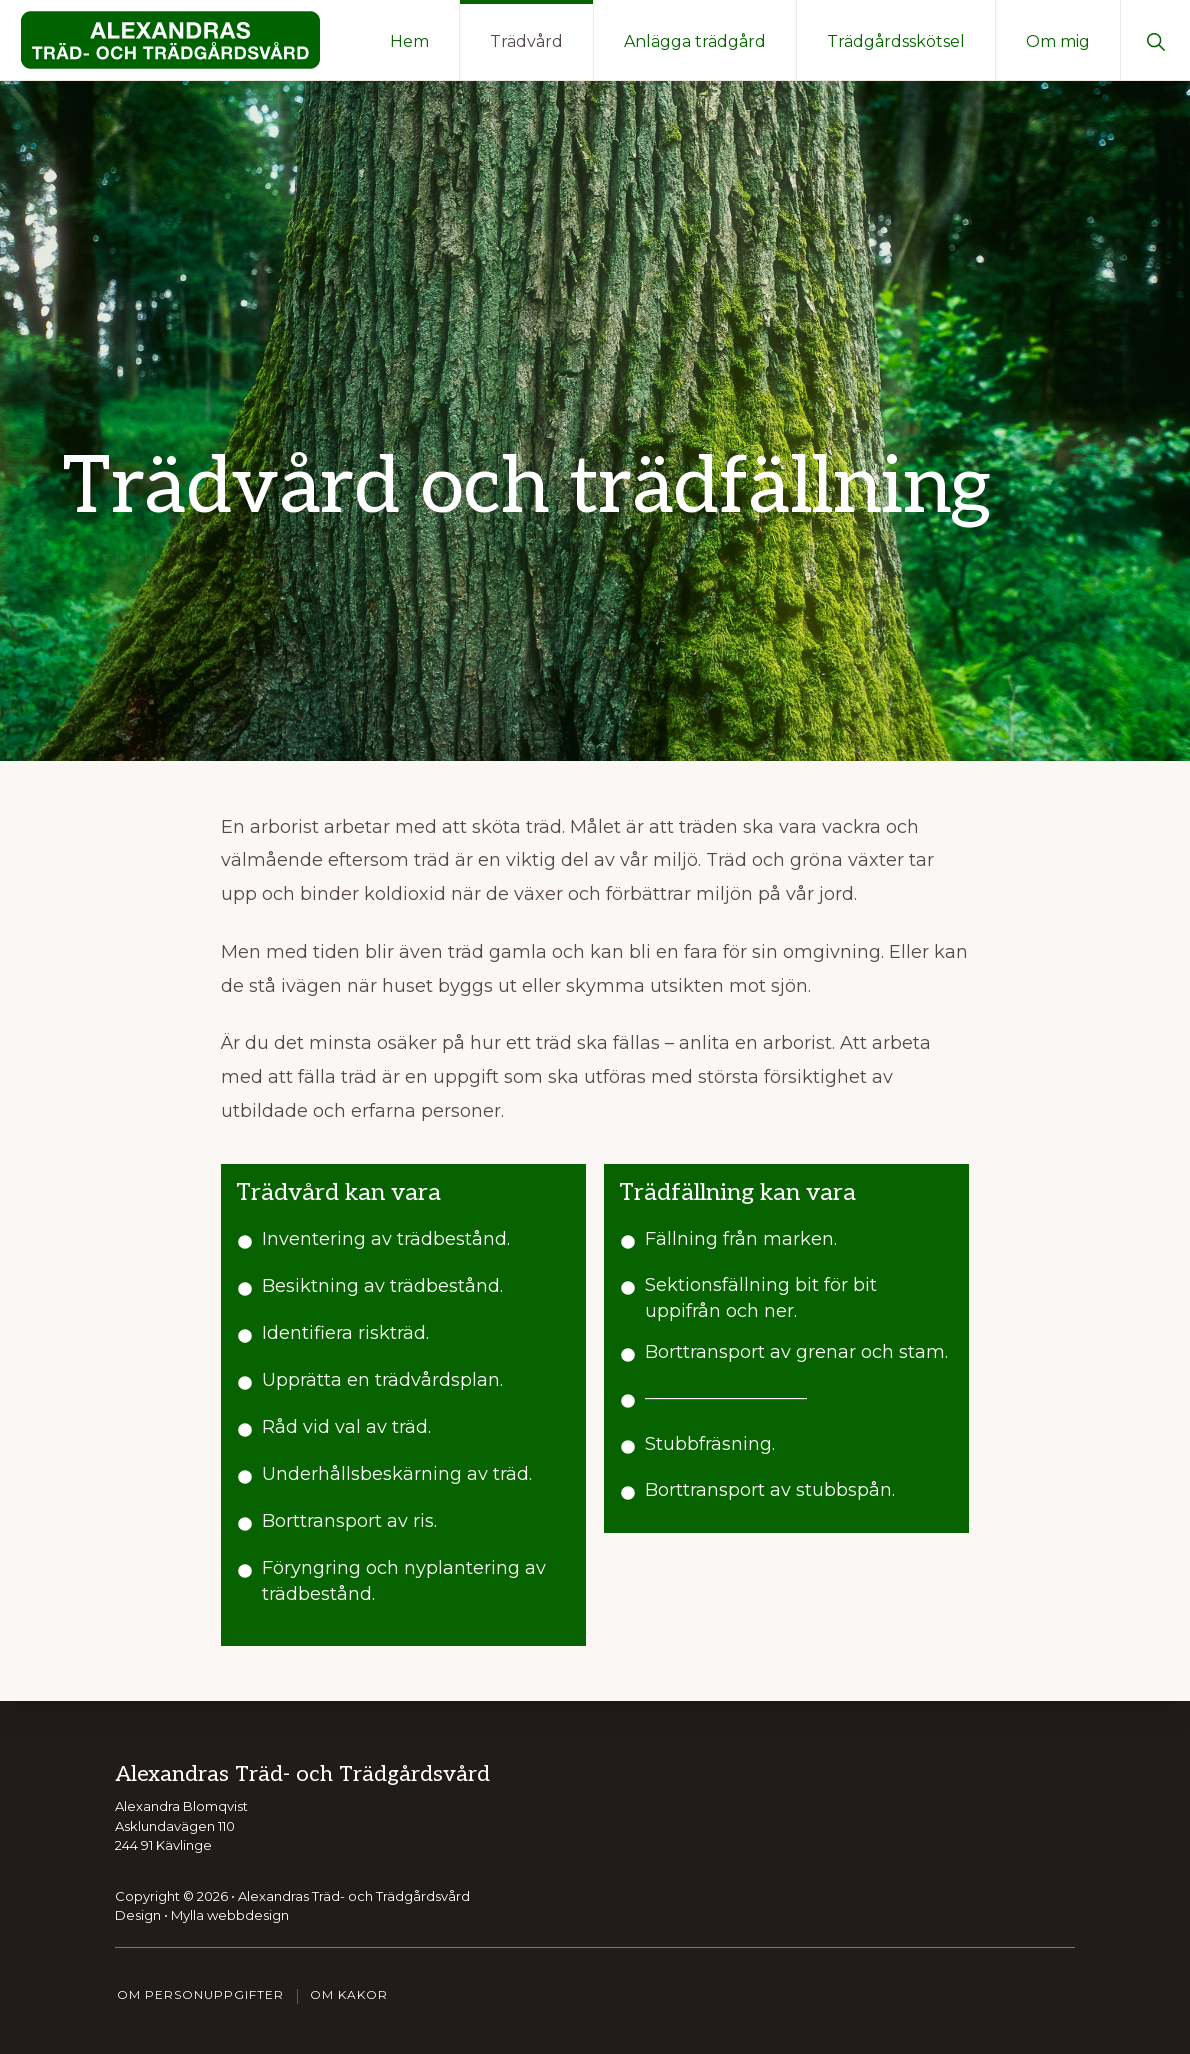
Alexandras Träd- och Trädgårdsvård (354, 1896)
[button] (1155, 40)
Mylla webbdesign (230, 1915)
